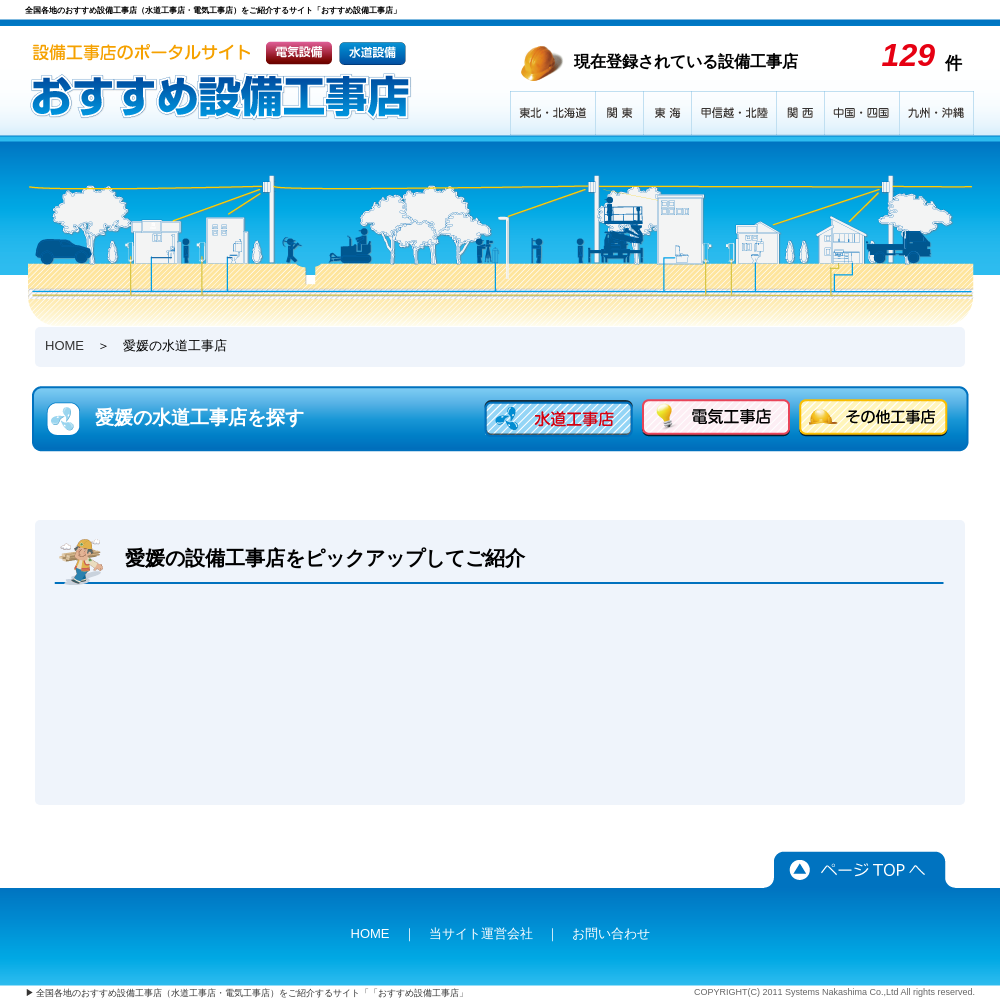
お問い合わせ (611, 933)
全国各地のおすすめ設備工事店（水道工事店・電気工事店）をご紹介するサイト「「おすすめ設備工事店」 (252, 993)
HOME (64, 345)
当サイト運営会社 (481, 933)
